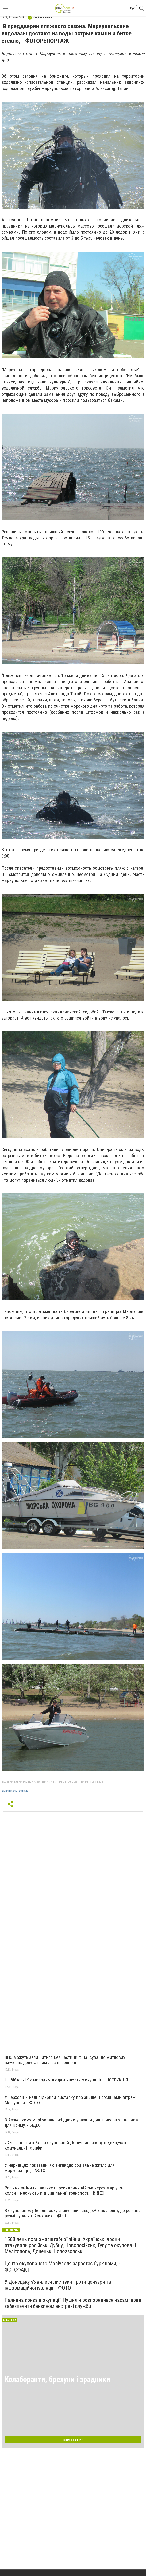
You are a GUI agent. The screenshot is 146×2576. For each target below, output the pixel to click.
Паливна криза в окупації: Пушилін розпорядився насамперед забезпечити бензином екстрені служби (73, 2303)
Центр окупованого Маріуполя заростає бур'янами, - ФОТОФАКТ (62, 2266)
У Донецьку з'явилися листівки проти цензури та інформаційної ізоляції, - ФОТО (58, 2285)
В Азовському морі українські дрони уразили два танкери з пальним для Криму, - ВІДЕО (72, 2122)
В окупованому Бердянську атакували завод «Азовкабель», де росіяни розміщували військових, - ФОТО (73, 2213)
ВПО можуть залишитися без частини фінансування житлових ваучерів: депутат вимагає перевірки (65, 2060)
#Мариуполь (9, 1791)
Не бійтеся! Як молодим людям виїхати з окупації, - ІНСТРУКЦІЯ (66, 2080)
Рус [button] (132, 8)
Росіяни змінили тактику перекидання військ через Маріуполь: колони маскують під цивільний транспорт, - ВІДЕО (66, 2190)
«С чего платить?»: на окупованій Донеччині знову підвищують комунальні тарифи (66, 2145)
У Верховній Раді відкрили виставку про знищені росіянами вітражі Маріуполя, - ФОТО (71, 2100)
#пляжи (23, 1791)
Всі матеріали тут (73, 2439)
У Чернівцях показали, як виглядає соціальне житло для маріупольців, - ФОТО (60, 2168)
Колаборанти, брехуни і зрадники (57, 2379)
